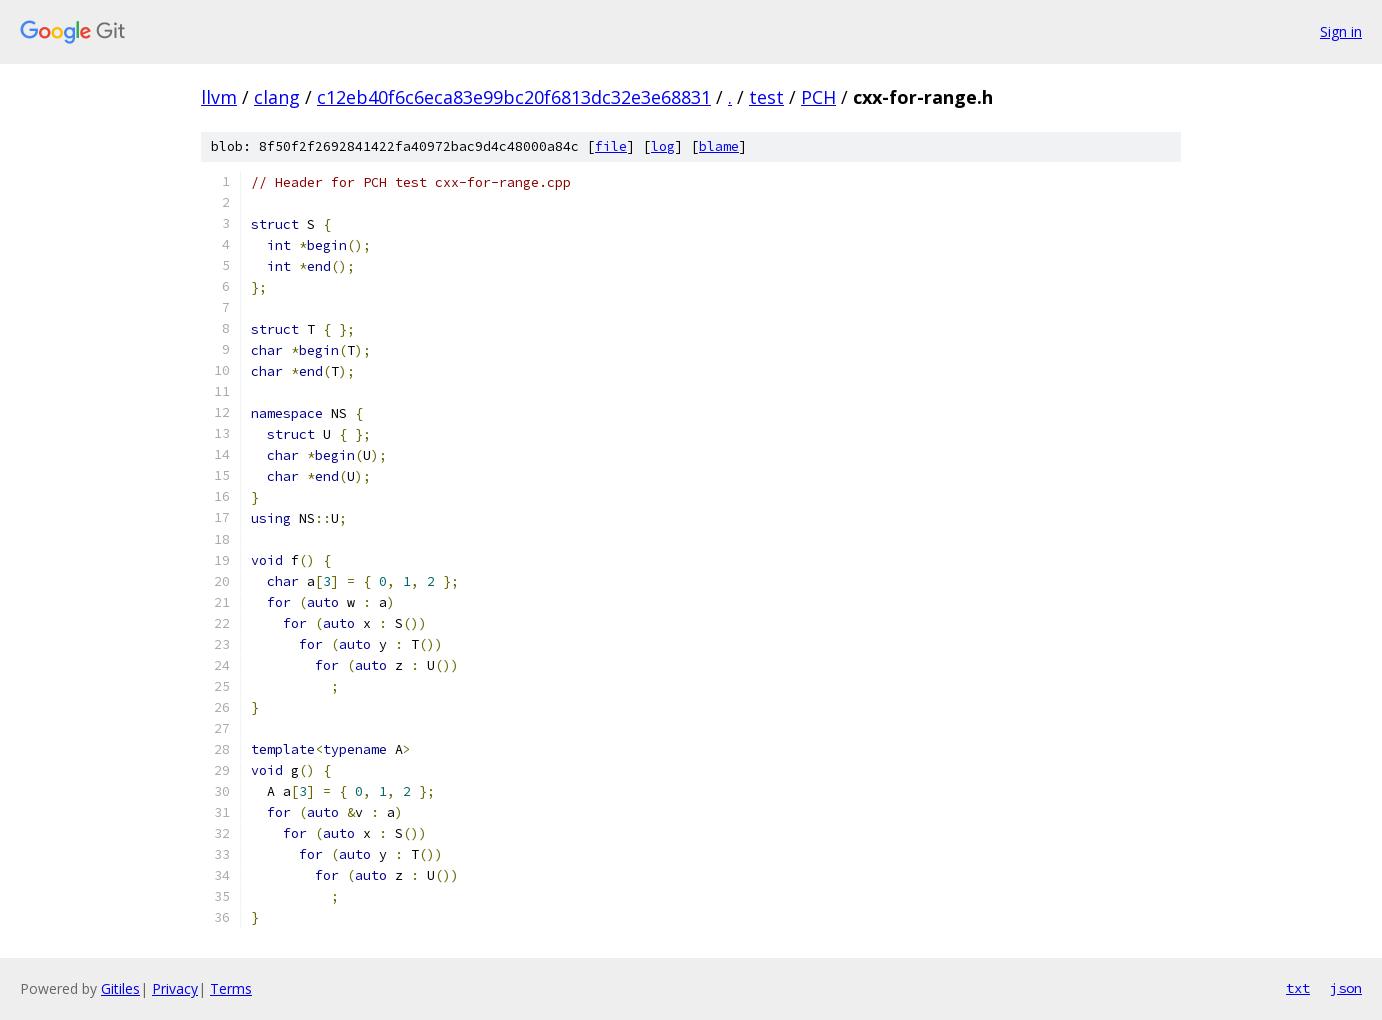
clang (277, 97)
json (1346, 988)
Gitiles (120, 988)
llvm (219, 97)
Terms (231, 988)
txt (1298, 988)
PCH (818, 97)
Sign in (1341, 31)
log (663, 146)
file (611, 146)
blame (719, 146)
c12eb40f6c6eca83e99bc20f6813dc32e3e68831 (514, 97)
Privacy (175, 988)
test (766, 97)
